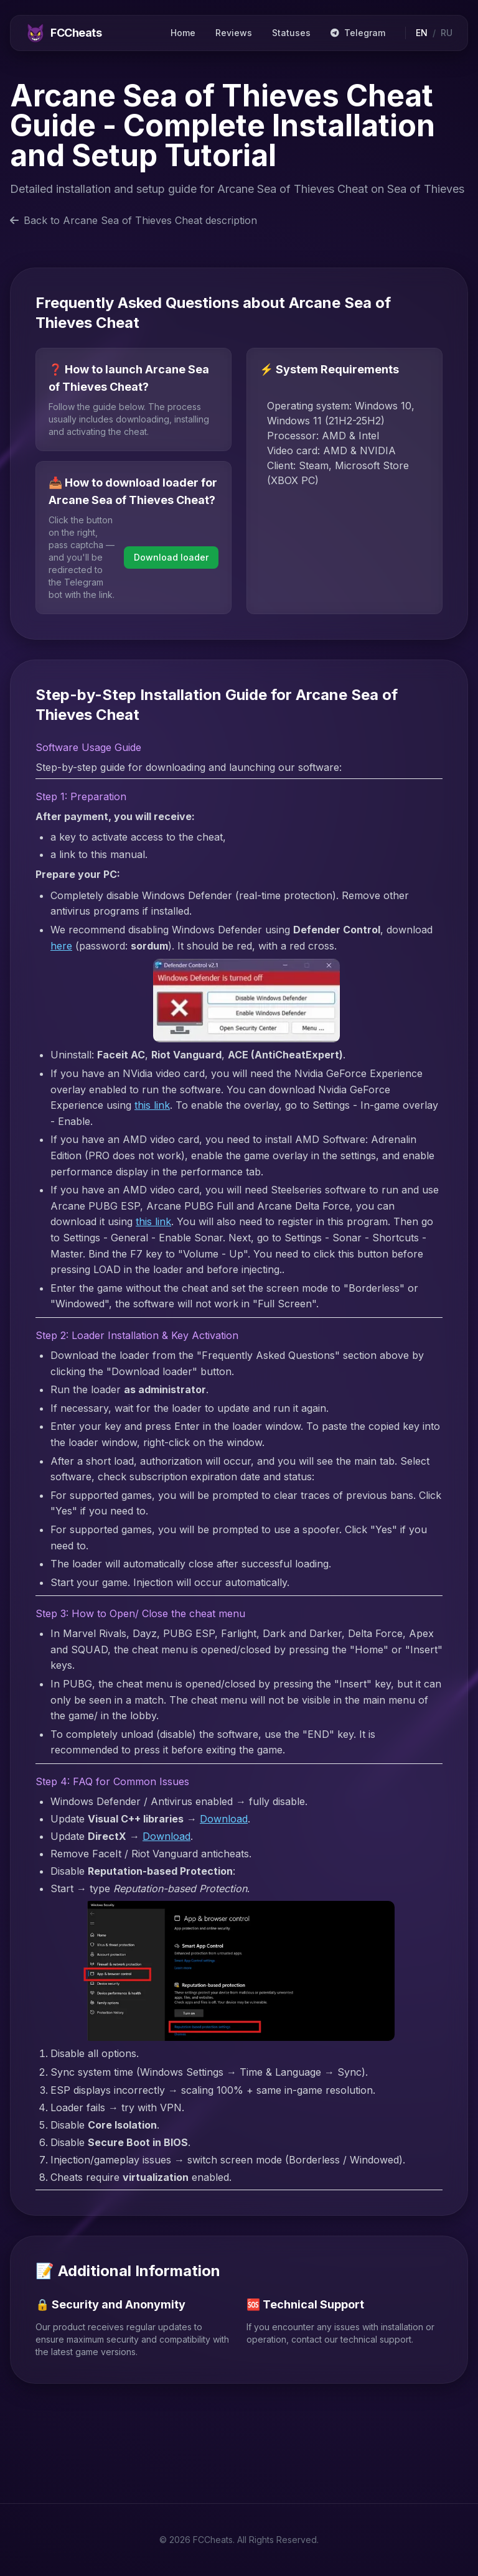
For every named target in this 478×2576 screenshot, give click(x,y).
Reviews (233, 32)
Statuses (291, 32)
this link (152, 1105)
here (61, 946)
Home (183, 32)
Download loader (171, 557)
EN (422, 32)
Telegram (357, 32)
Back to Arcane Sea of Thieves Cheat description (133, 220)
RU (446, 32)
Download (224, 1819)
